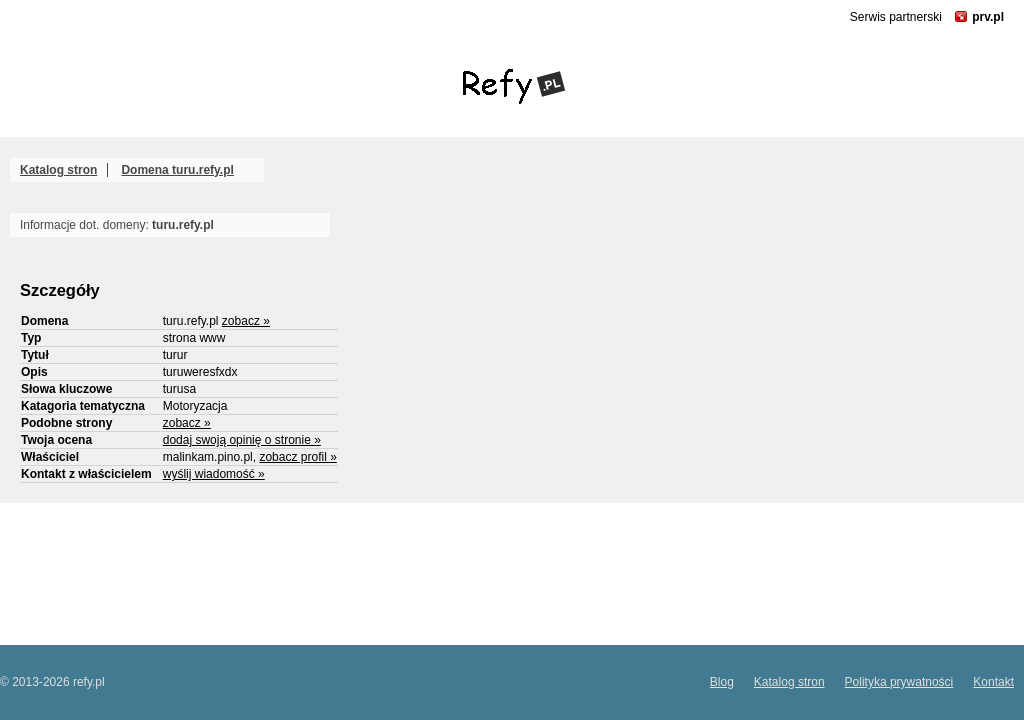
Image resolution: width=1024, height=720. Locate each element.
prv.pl (988, 17)
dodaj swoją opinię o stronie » (242, 440)
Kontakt (993, 682)
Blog (722, 682)
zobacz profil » (297, 457)
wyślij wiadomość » (214, 474)
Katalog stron (58, 170)
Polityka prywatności (899, 682)
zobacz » (246, 321)
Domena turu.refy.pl (177, 170)
